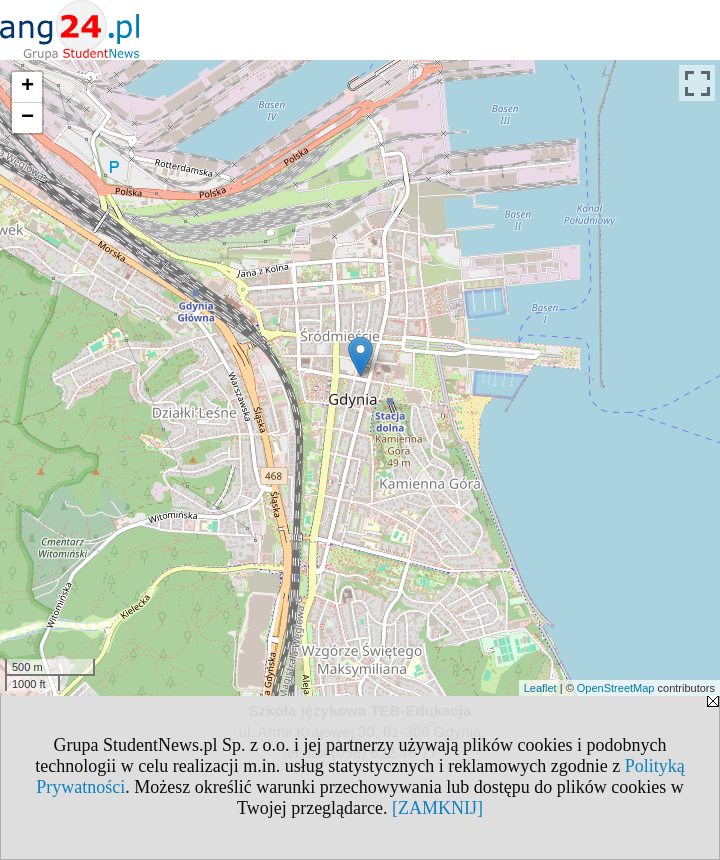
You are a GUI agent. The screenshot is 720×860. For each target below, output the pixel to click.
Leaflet (540, 688)
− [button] (27, 118)
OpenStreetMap (616, 688)
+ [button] (27, 87)
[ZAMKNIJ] (437, 808)
